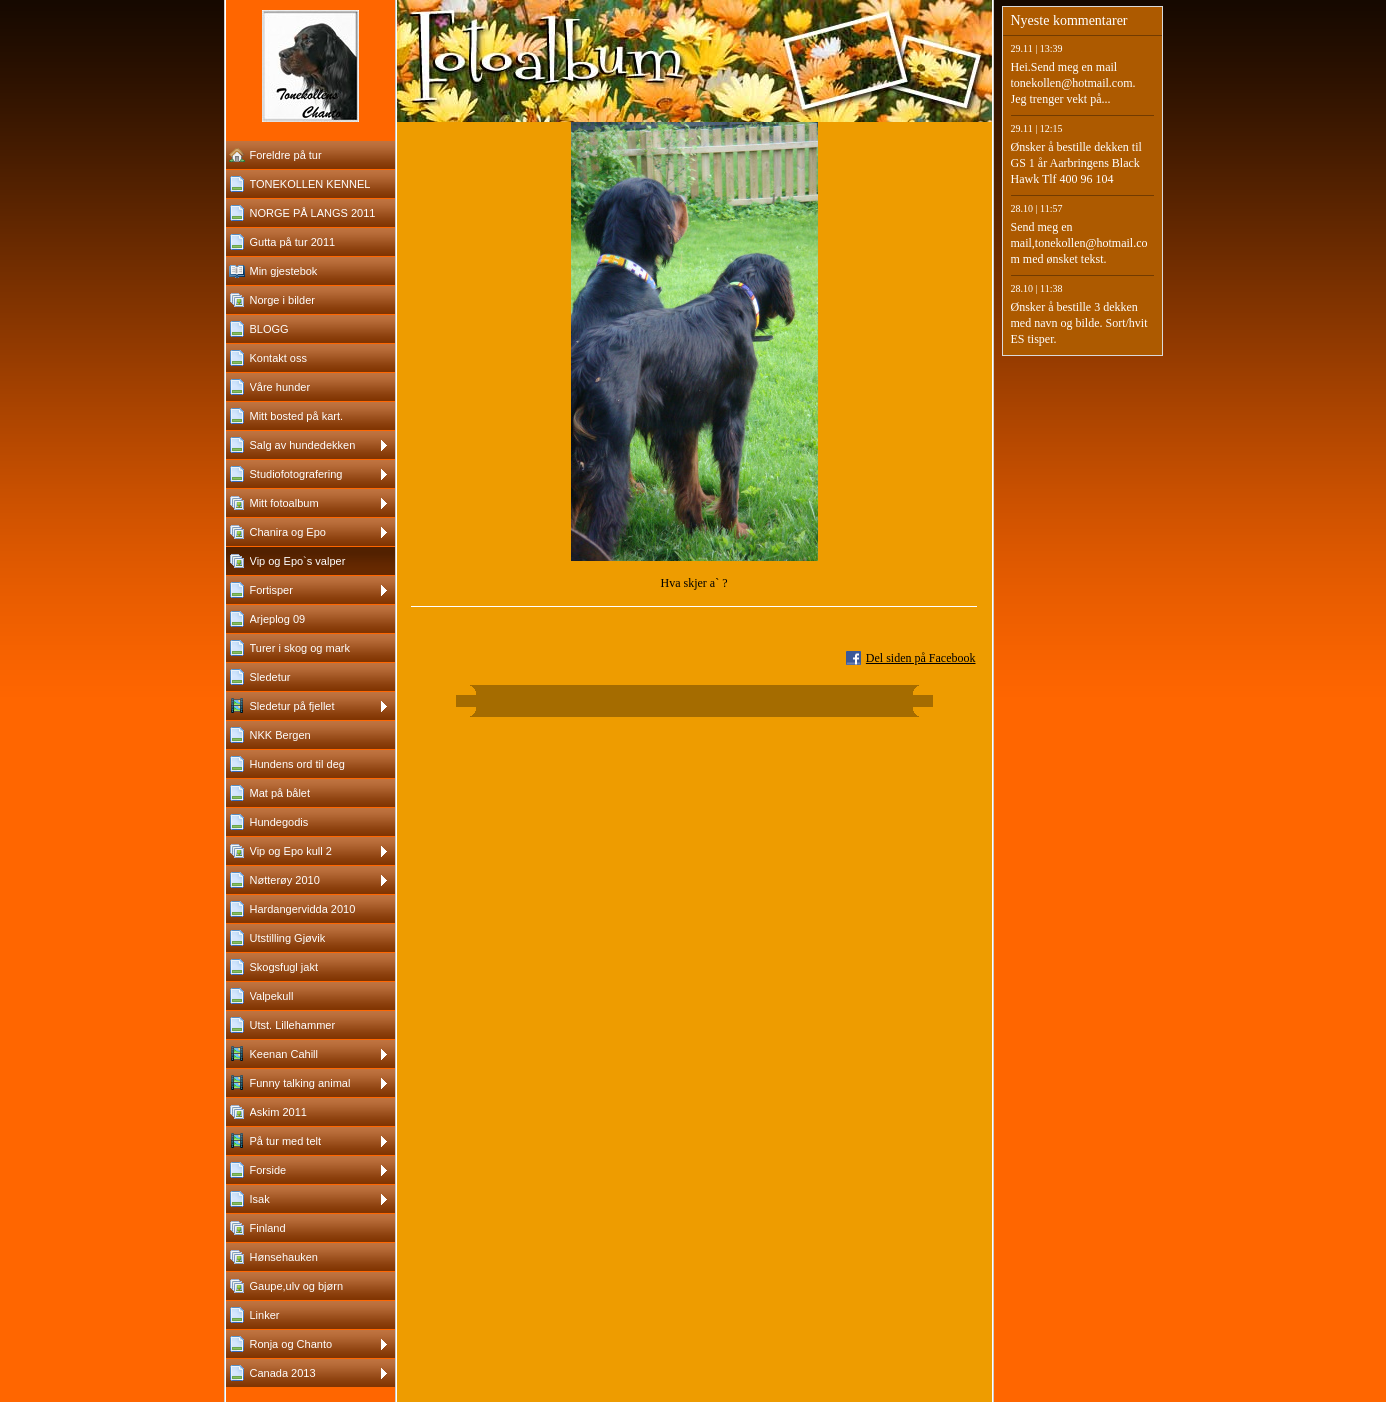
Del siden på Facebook (921, 658)
